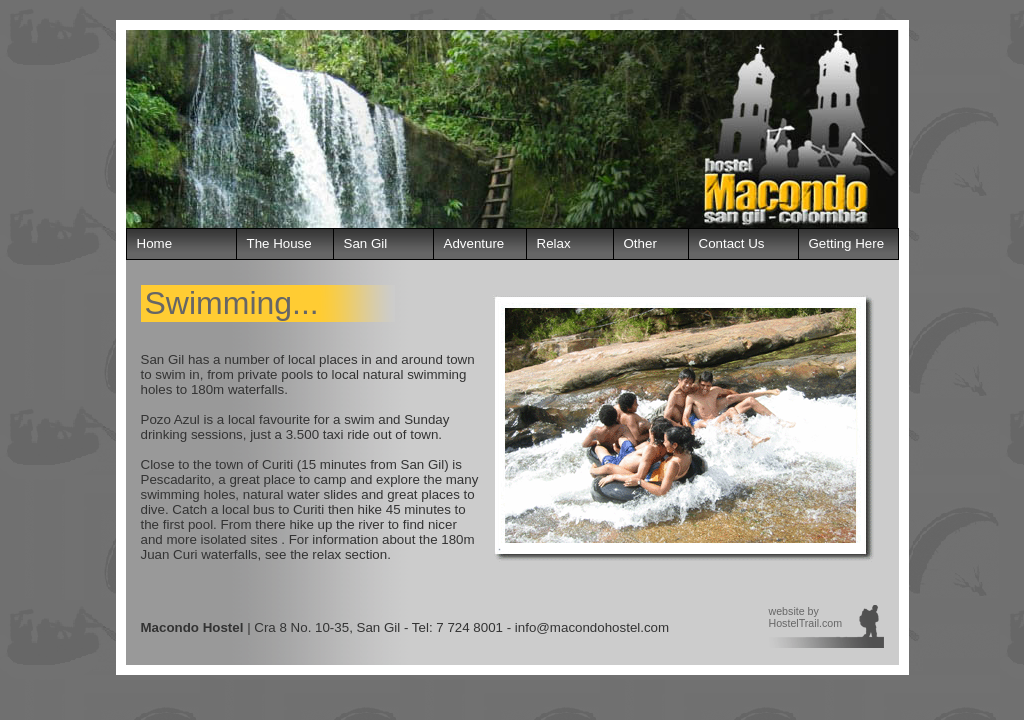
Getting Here (847, 243)
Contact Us (732, 243)
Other (640, 243)
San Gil (366, 243)
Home (155, 243)
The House (279, 243)
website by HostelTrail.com (806, 617)
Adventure (474, 243)
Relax (554, 243)
